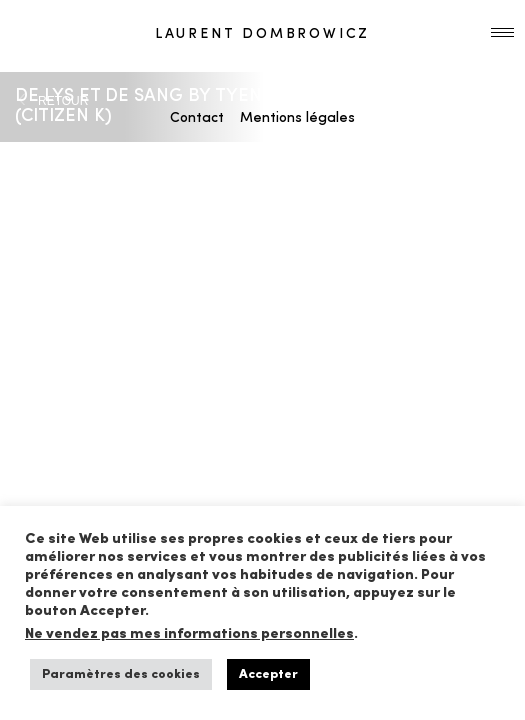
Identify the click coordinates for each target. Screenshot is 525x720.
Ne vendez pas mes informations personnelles (189, 634)
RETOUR (63, 101)
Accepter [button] (268, 674)
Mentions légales (297, 118)
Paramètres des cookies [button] (121, 674)
